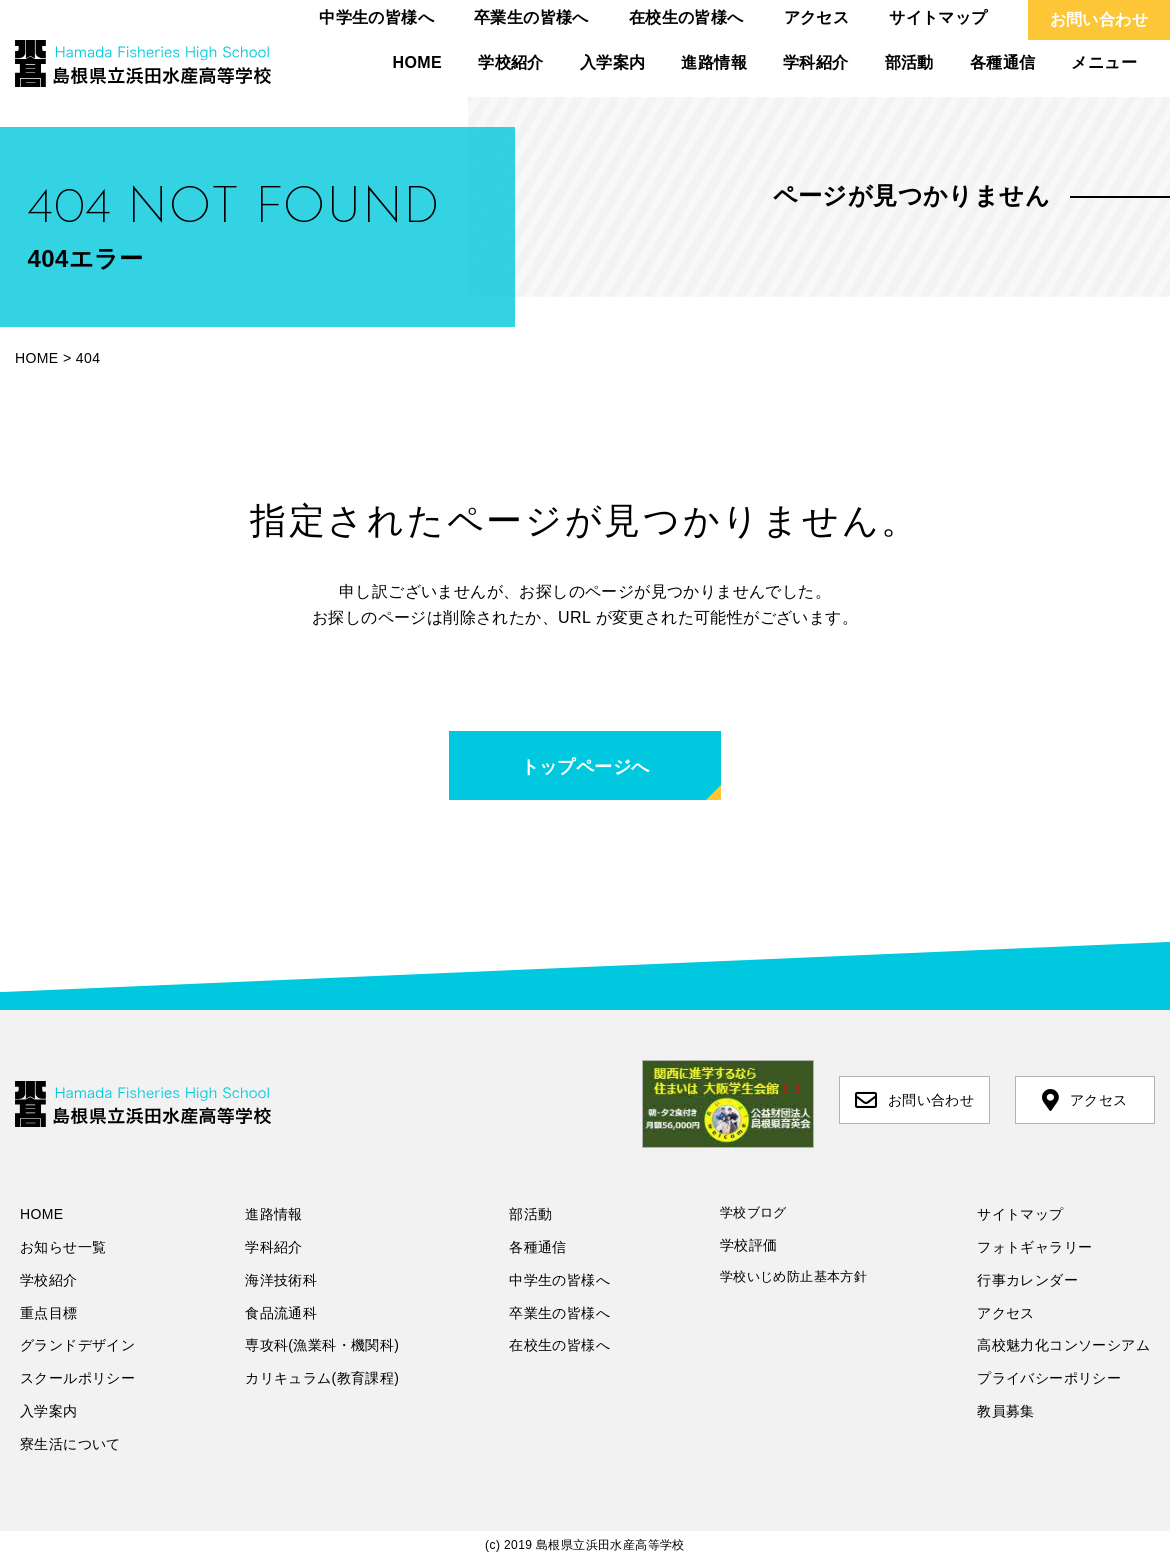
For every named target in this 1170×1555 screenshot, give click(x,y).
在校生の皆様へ (686, 17)
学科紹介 (816, 62)
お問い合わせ (1099, 19)
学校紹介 (511, 62)
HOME (418, 62)
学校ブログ (753, 1212)
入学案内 (613, 62)
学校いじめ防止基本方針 (793, 1276)
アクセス (817, 17)
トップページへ (585, 767)
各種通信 (1003, 62)
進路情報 (714, 62)
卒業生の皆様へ (531, 17)
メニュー (1104, 62)
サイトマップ (938, 17)
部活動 (909, 62)
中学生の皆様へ (376, 17)
